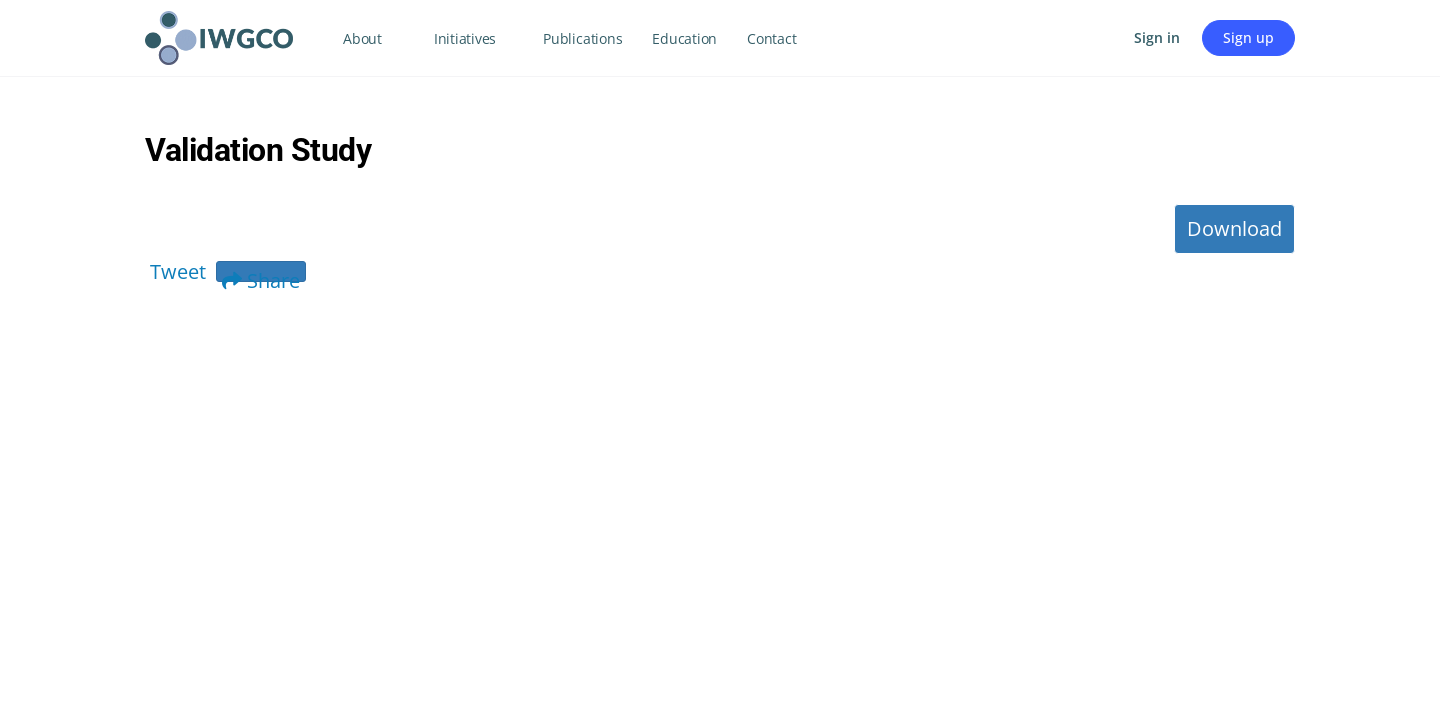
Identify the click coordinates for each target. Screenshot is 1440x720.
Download (1234, 228)
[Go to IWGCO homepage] (219, 34)
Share (261, 274)
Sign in (1157, 37)
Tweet (178, 271)
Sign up (1248, 37)
